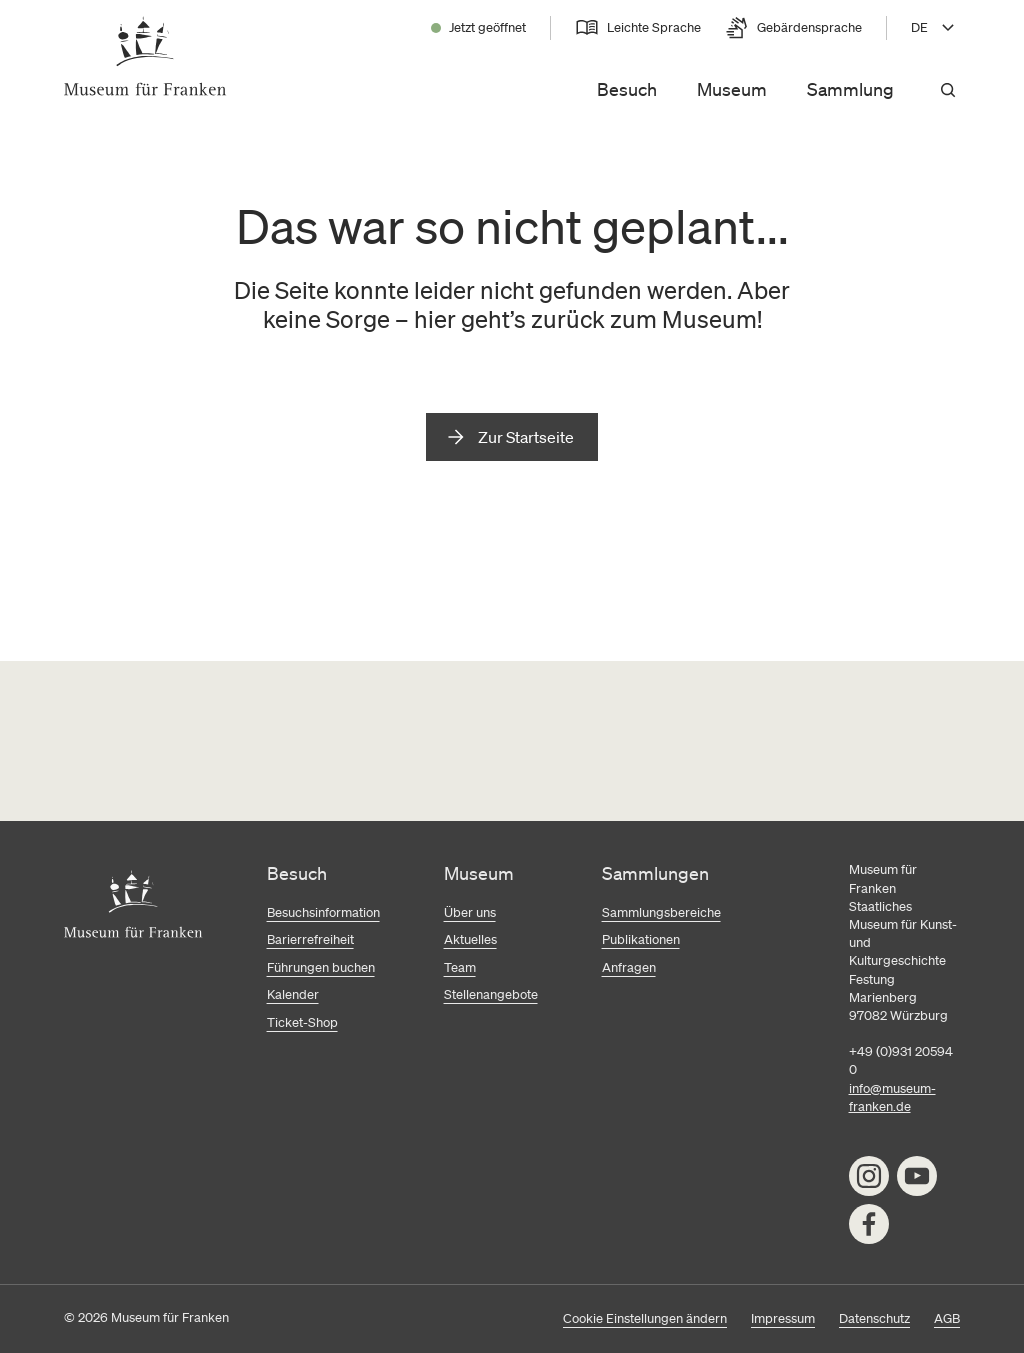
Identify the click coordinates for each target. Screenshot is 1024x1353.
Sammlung (850, 89)
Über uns (470, 912)
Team (460, 967)
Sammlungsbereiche (661, 912)
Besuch (627, 89)
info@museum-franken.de (892, 1097)
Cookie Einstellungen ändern (645, 1318)
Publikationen (641, 939)
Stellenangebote (491, 994)
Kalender (293, 994)
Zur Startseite (526, 437)
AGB (947, 1318)
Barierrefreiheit (310, 939)
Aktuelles (470, 939)
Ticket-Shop (302, 1022)
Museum (732, 89)
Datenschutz (874, 1318)
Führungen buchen (321, 967)
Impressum (783, 1318)
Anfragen (629, 967)
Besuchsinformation (323, 912)
